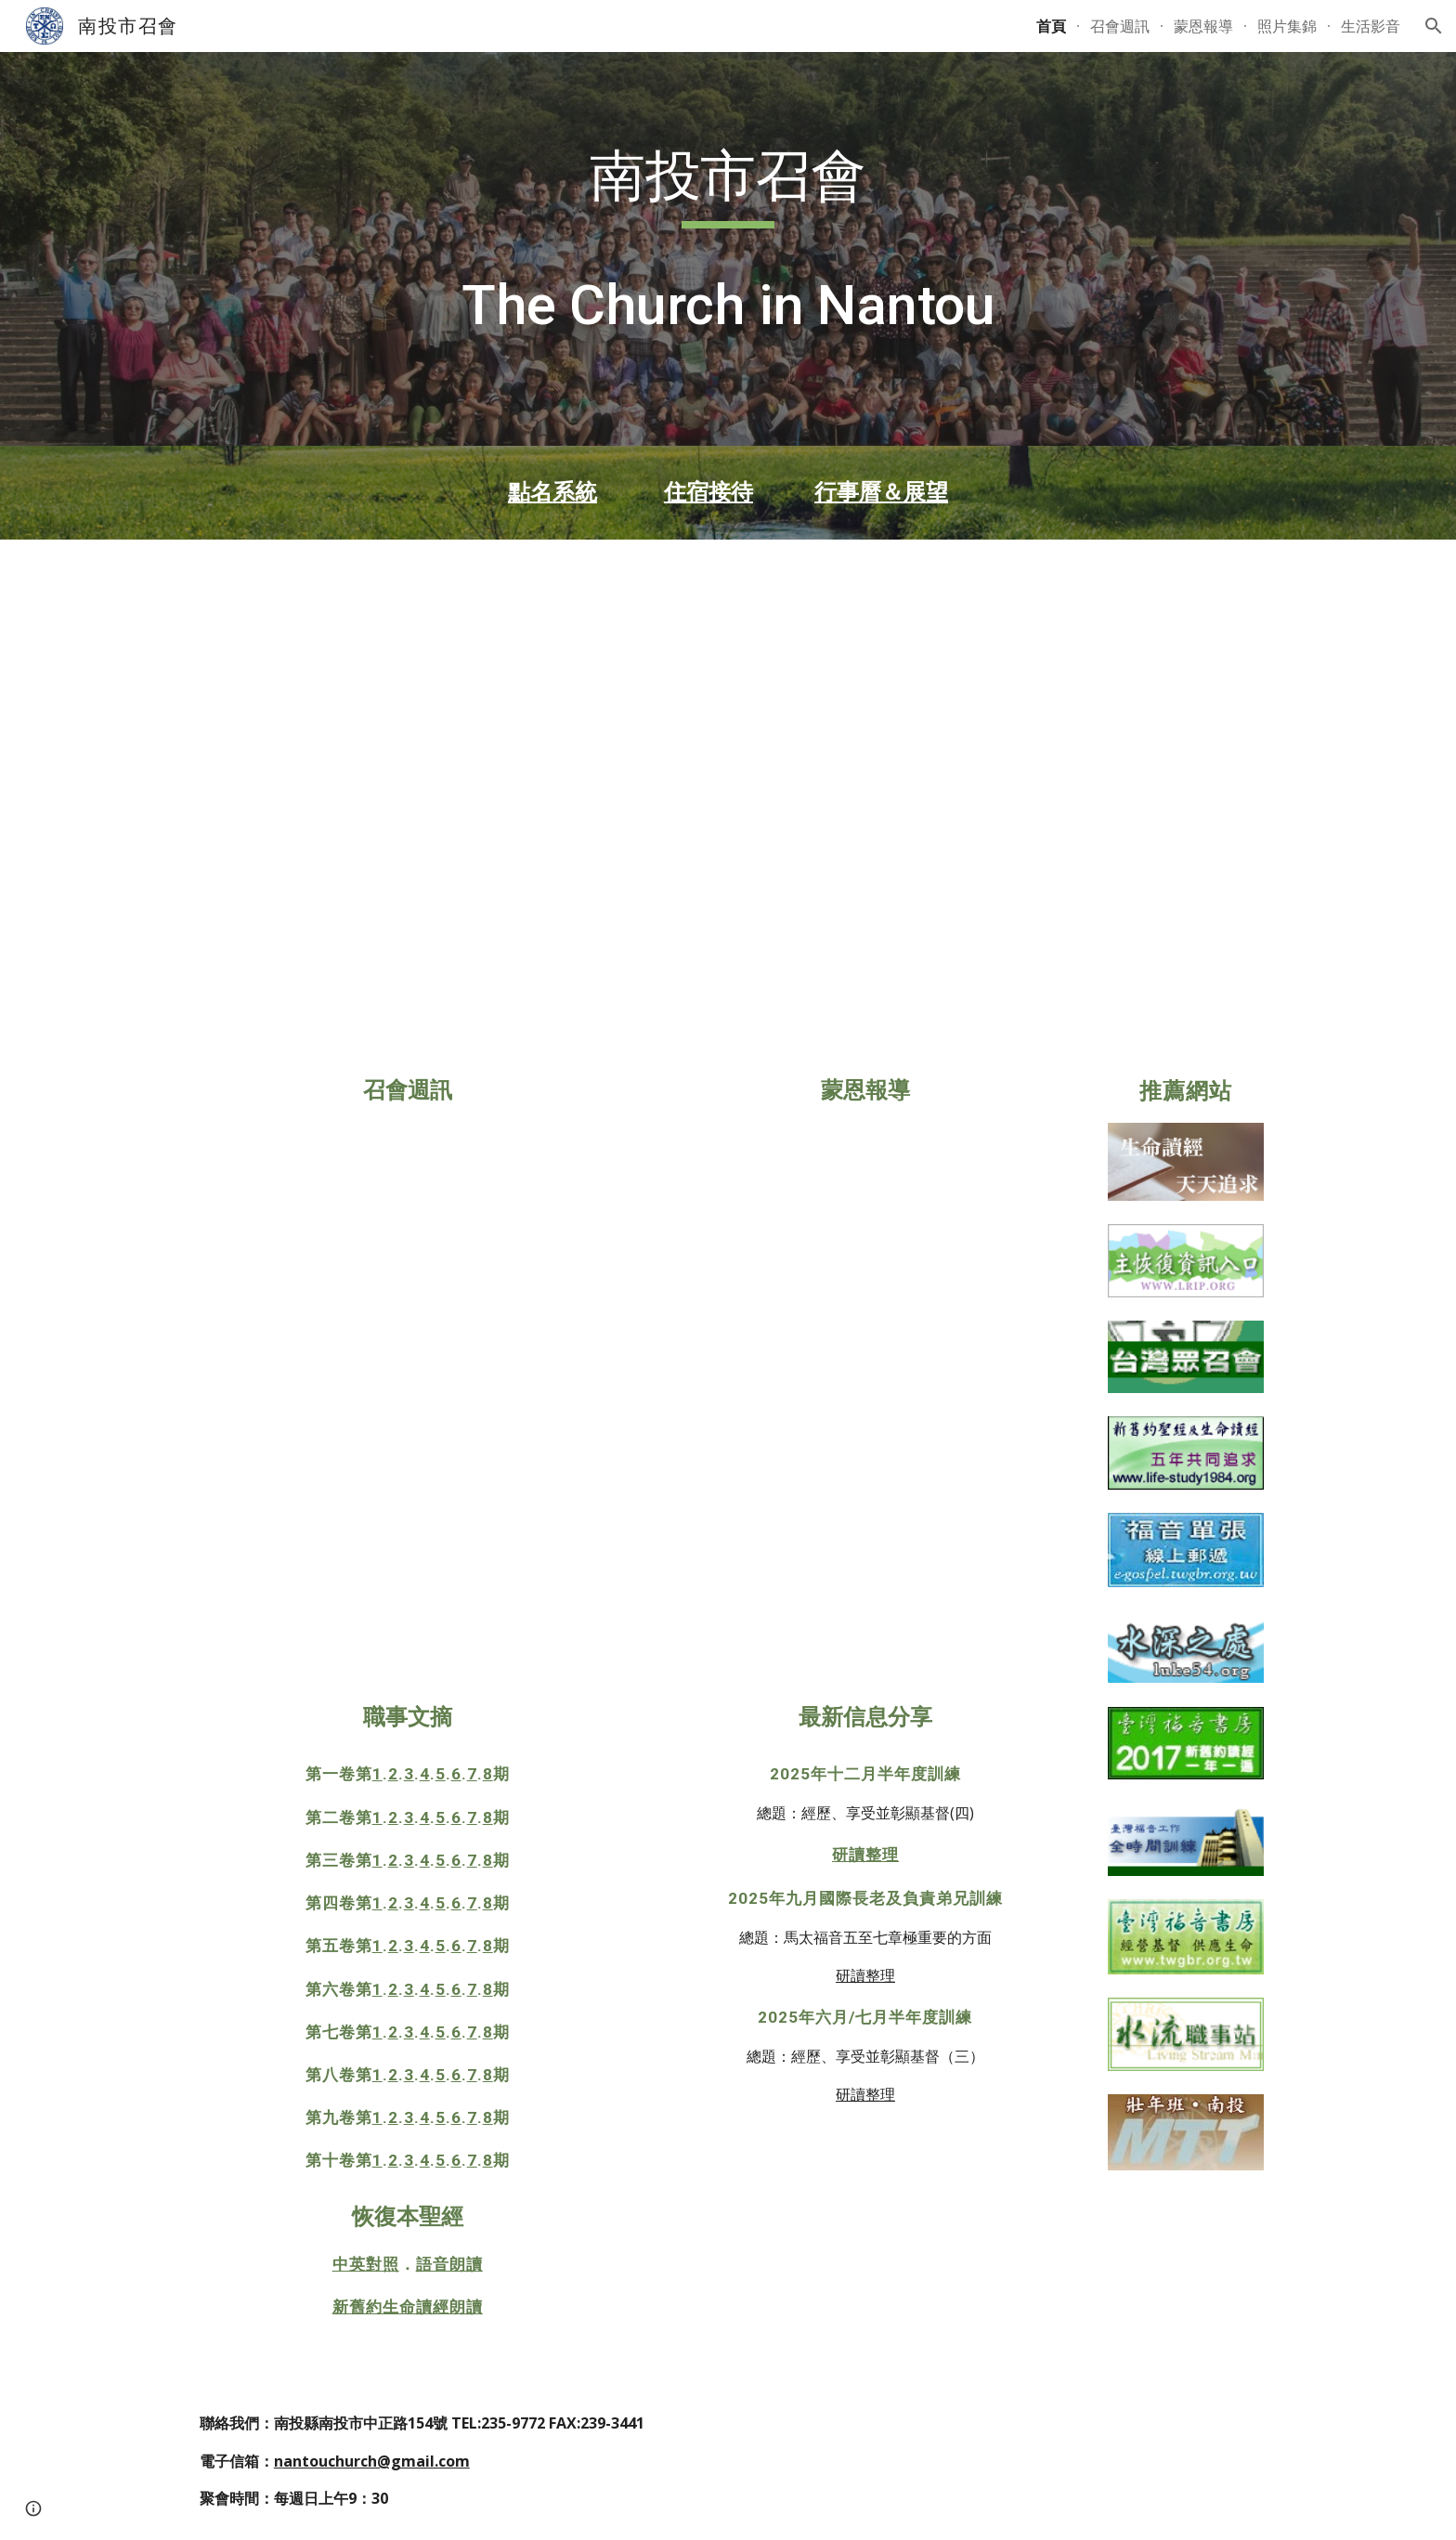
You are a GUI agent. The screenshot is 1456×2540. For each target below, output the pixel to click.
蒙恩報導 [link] (1203, 26)
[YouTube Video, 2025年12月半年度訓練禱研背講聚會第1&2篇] (361, 658)
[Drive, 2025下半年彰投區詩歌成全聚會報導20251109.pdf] (865, 1404)
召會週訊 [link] (1120, 26)
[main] (728, 249)
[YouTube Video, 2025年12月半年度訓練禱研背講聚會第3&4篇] (727, 658)
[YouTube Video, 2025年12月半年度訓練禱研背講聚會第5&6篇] (1094, 658)
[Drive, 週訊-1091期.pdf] (407, 1404)
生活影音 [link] (1370, 26)
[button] (1433, 26)
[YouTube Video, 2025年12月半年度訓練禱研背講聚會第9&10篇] (727, 908)
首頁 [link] (1051, 26)
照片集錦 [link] (1287, 26)
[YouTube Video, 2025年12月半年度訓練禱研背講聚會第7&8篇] (361, 908)
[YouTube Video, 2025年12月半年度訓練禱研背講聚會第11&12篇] (1094, 908)
